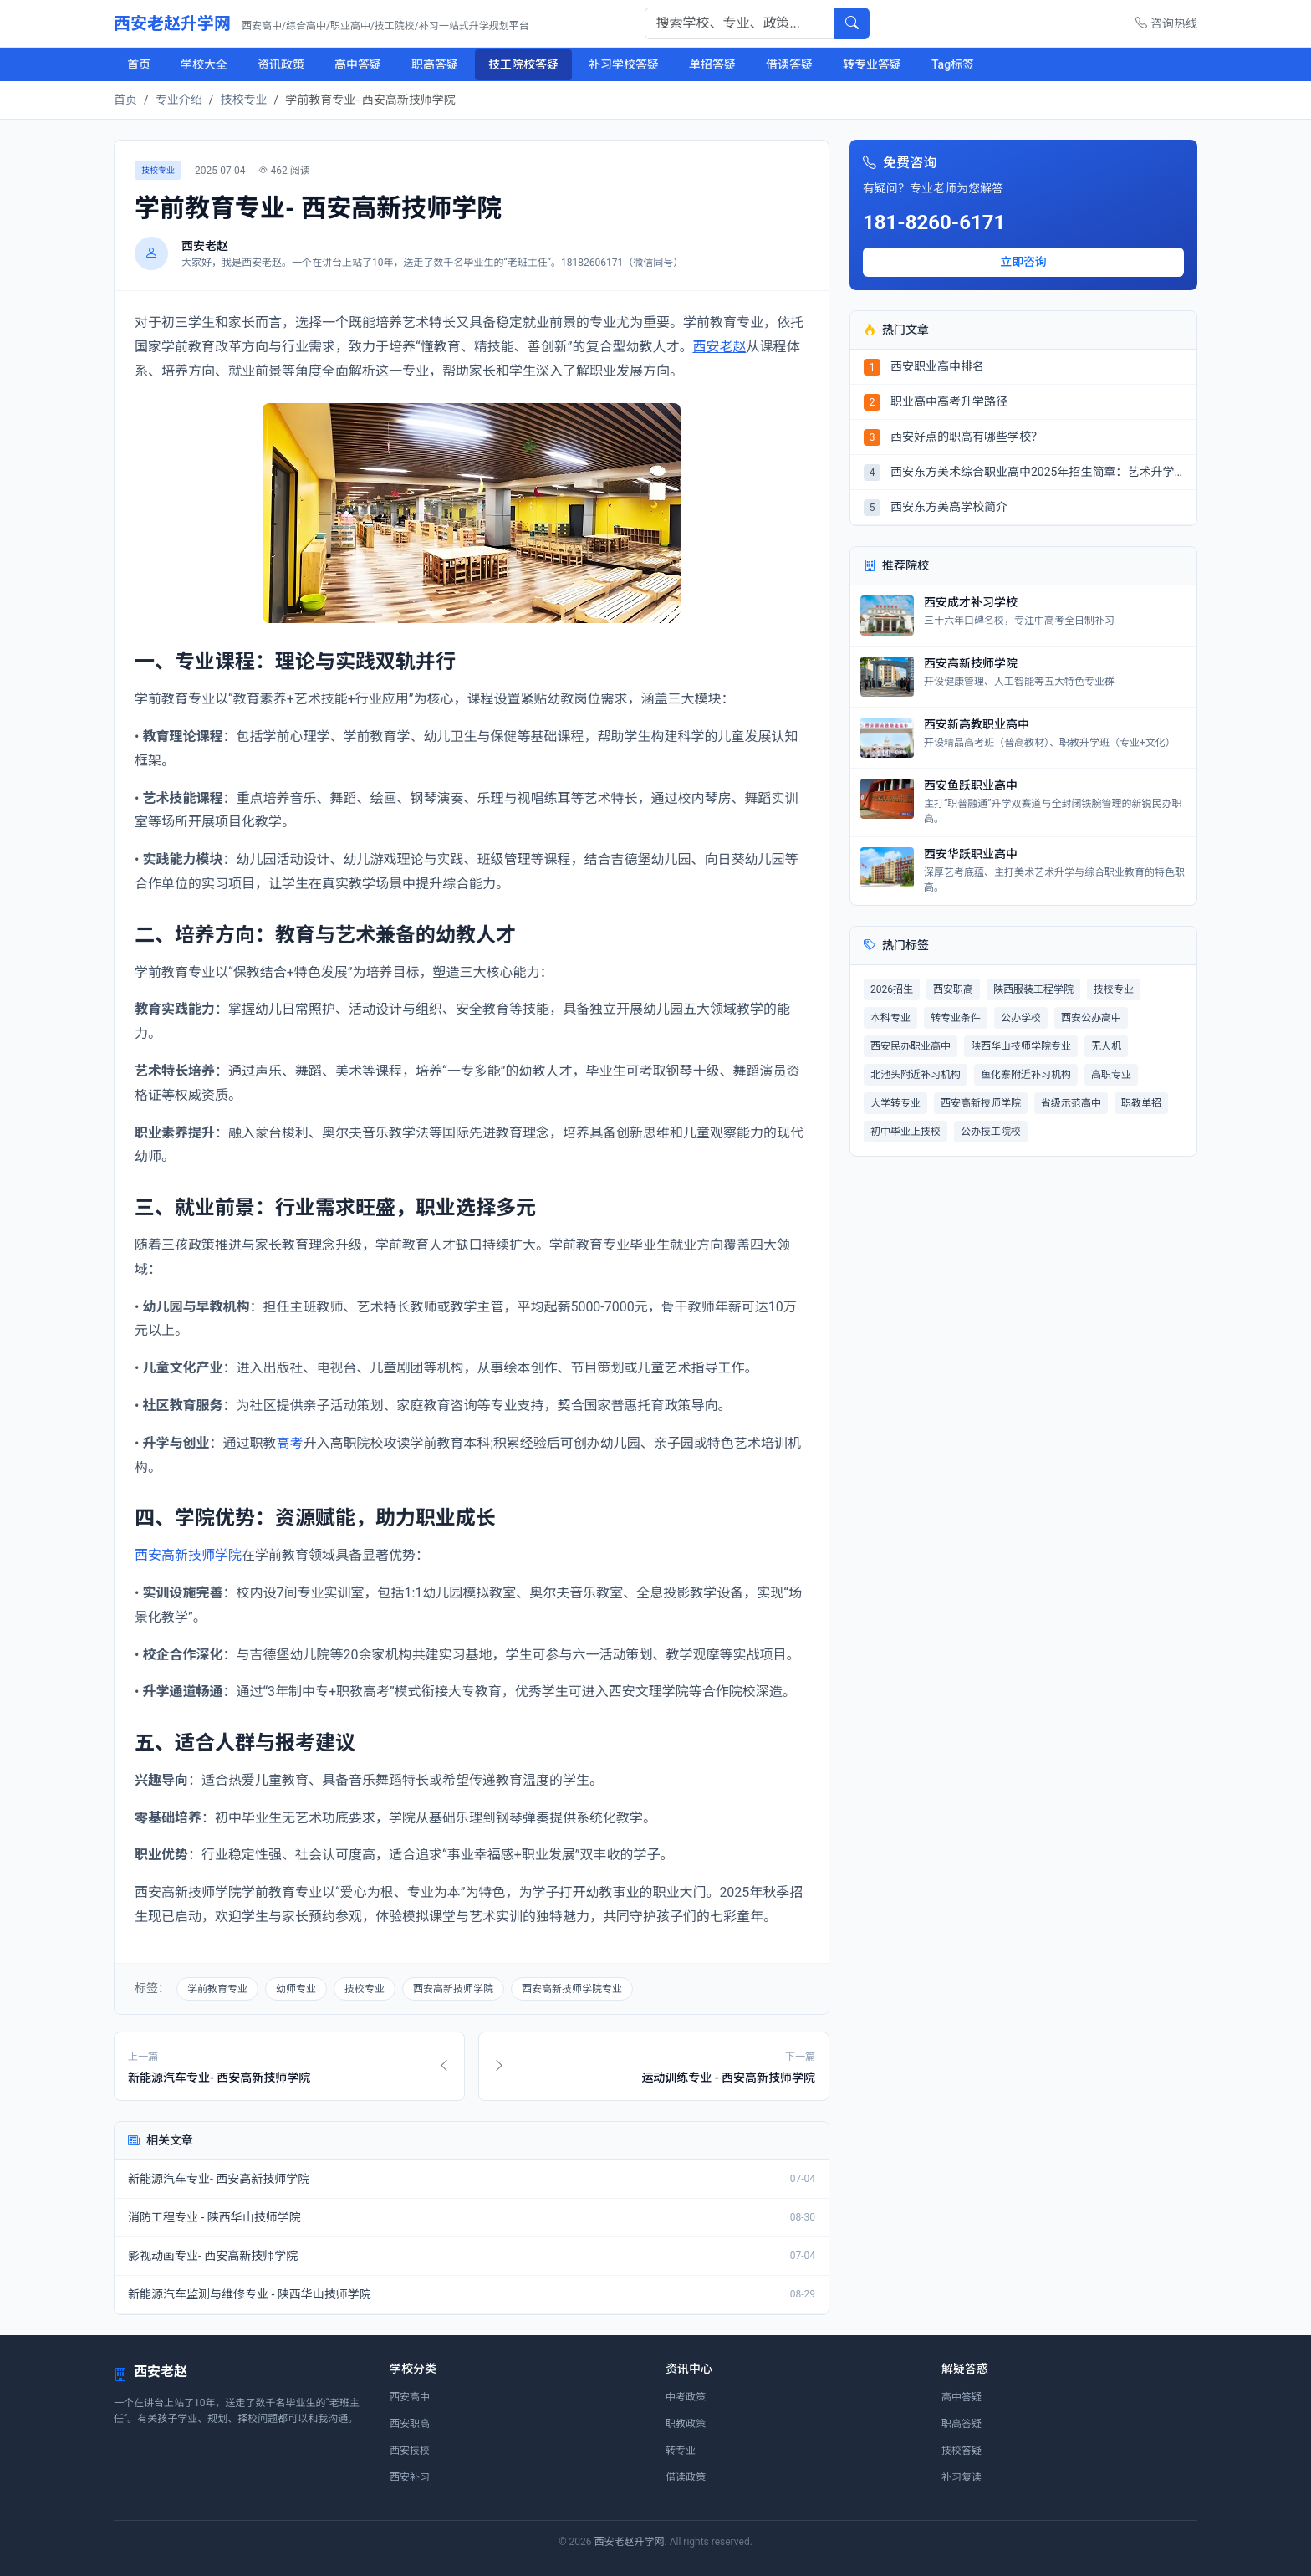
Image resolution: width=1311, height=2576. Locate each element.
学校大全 (204, 64)
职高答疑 (434, 64)
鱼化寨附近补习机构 (1026, 1075)
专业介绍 (179, 99)
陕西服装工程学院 (1033, 989)
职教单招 (1141, 1103)
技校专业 (244, 99)
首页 (138, 64)
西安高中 (410, 2397)
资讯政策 (281, 64)
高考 (289, 1443)
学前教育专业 (217, 1989)
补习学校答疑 (624, 64)
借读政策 (686, 2477)
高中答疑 (357, 64)
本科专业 (890, 1018)
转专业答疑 (872, 64)
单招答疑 (712, 64)
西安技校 (410, 2450)
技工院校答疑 (523, 64)
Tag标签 (952, 64)
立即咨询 (1023, 261)
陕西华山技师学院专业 (1021, 1046)
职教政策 (686, 2424)
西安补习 (410, 2477)
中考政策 (686, 2397)
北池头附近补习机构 (915, 1075)
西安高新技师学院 (188, 1555)
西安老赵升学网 (321, 23)
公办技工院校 (991, 1131)
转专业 (681, 2450)
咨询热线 (1166, 24)
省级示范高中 (1071, 1103)
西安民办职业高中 (910, 1046)
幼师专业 (296, 1989)
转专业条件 (956, 1018)
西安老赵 (719, 347)
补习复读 (961, 2477)
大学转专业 (895, 1103)
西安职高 (953, 989)
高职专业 (1111, 1075)
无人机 (1106, 1046)
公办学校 (1021, 1018)
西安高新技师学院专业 (572, 1989)
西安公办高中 (1091, 1018)
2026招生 (891, 989)
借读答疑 (789, 64)
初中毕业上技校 (905, 1131)
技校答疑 (961, 2450)
